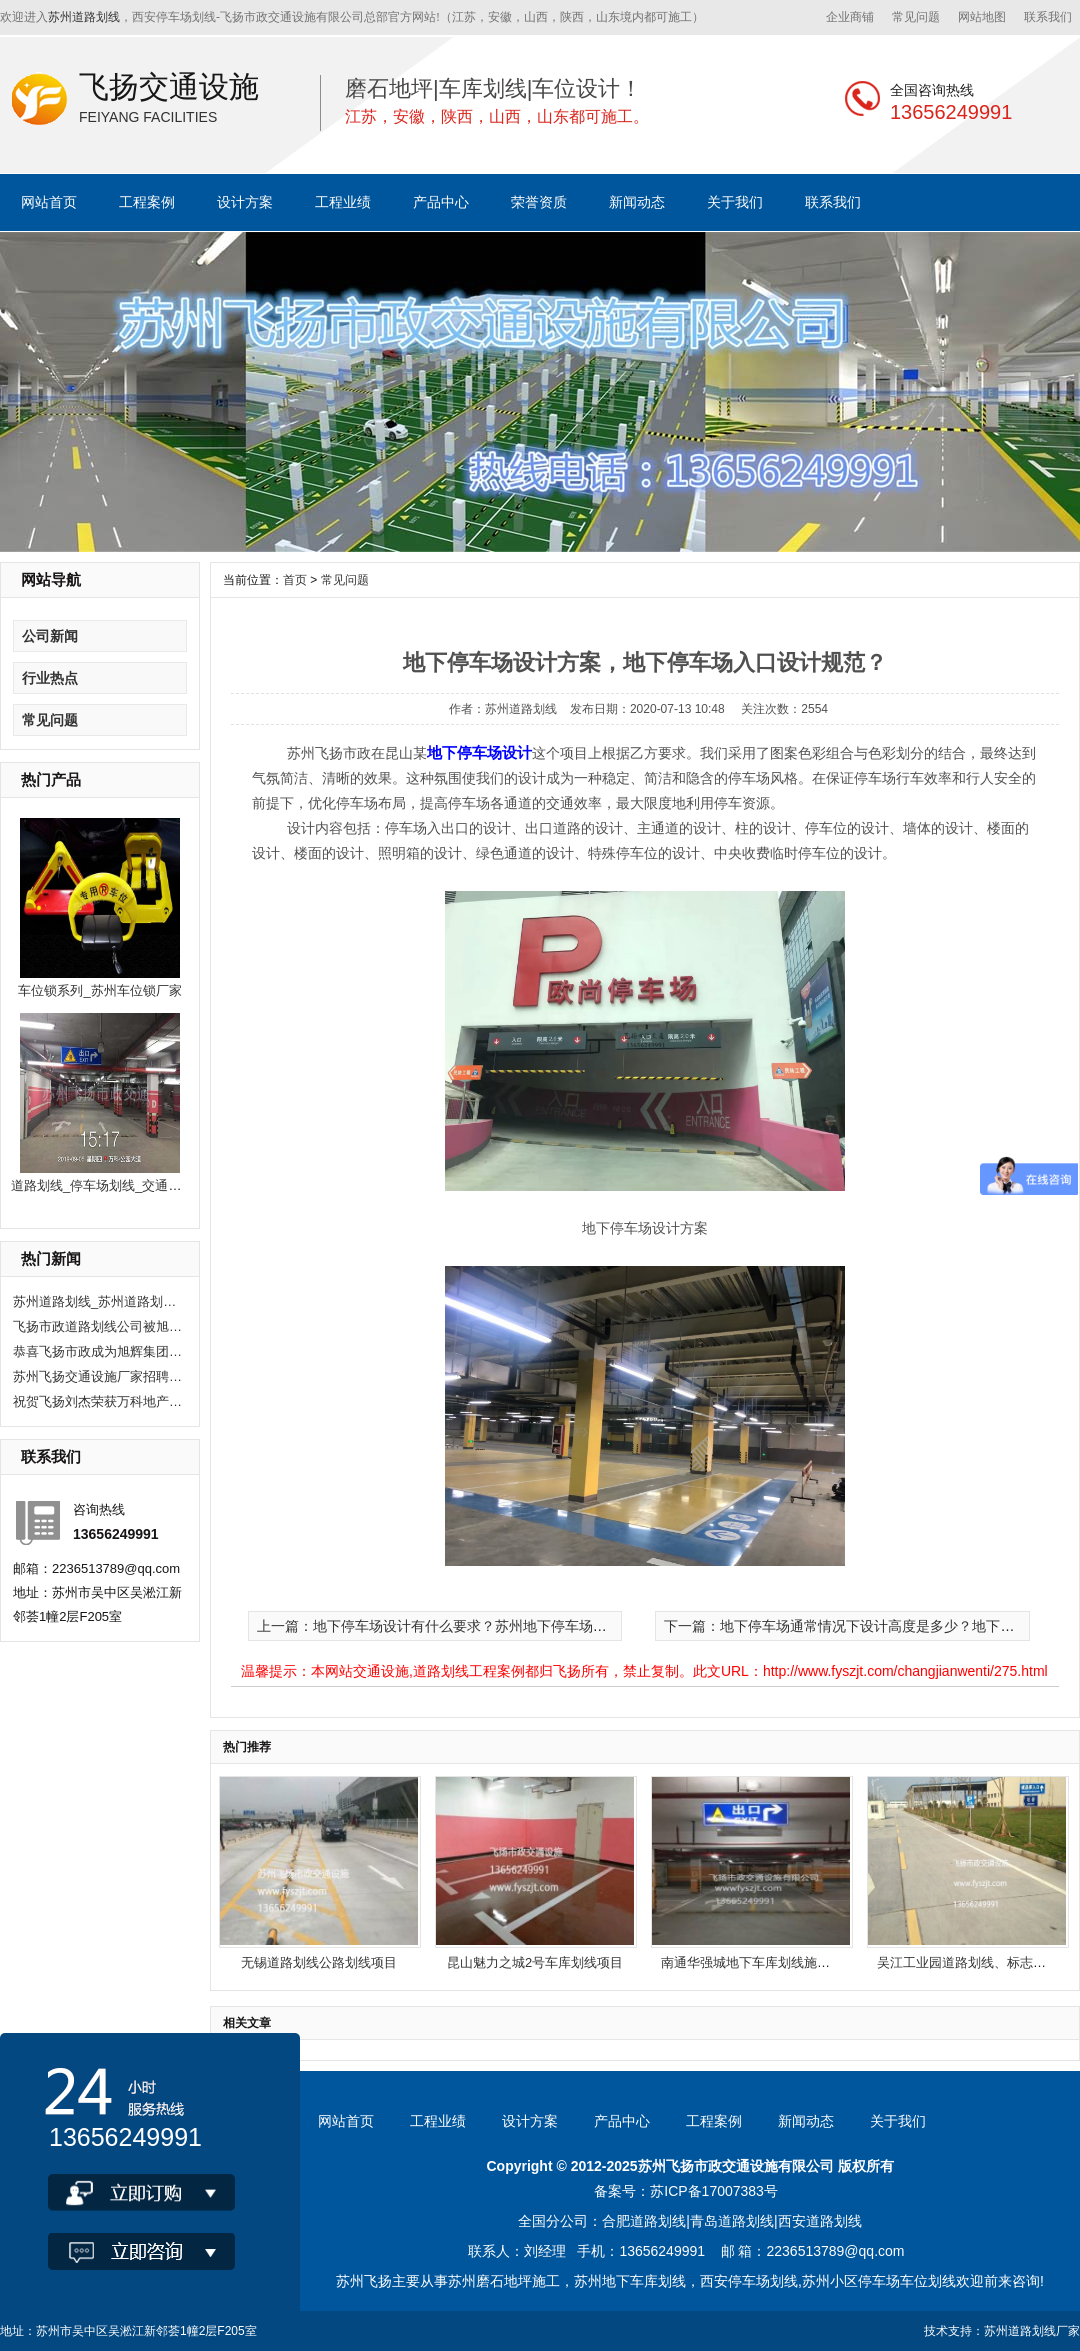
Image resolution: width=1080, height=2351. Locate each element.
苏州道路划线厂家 (1032, 2331)
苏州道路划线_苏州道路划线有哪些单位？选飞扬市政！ (98, 1301)
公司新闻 (50, 636)
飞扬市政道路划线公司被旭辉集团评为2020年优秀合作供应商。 (98, 1326)
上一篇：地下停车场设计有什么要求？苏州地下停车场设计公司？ (460, 1626)
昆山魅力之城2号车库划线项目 (535, 1962)
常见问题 (916, 17)
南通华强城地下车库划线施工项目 (758, 1962)
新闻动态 (637, 202)
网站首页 (49, 202)
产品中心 (441, 202)
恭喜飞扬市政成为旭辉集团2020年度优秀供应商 (98, 1351)
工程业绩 (343, 202)
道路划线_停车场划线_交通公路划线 (115, 1185)
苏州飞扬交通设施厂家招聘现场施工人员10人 (98, 1376)
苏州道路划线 (84, 17)
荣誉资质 (539, 202)
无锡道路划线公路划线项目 (319, 1962)
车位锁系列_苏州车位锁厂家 (99, 990)
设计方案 (245, 202)
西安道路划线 (820, 2221)
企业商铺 (850, 17)
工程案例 (147, 202)
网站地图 (982, 17)
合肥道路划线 (644, 2221)
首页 (295, 580)
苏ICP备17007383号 (714, 2191)
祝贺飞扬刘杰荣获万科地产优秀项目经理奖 (98, 1401)
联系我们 (1048, 17)
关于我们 (735, 202)
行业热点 (50, 678)
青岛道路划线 (732, 2221)
